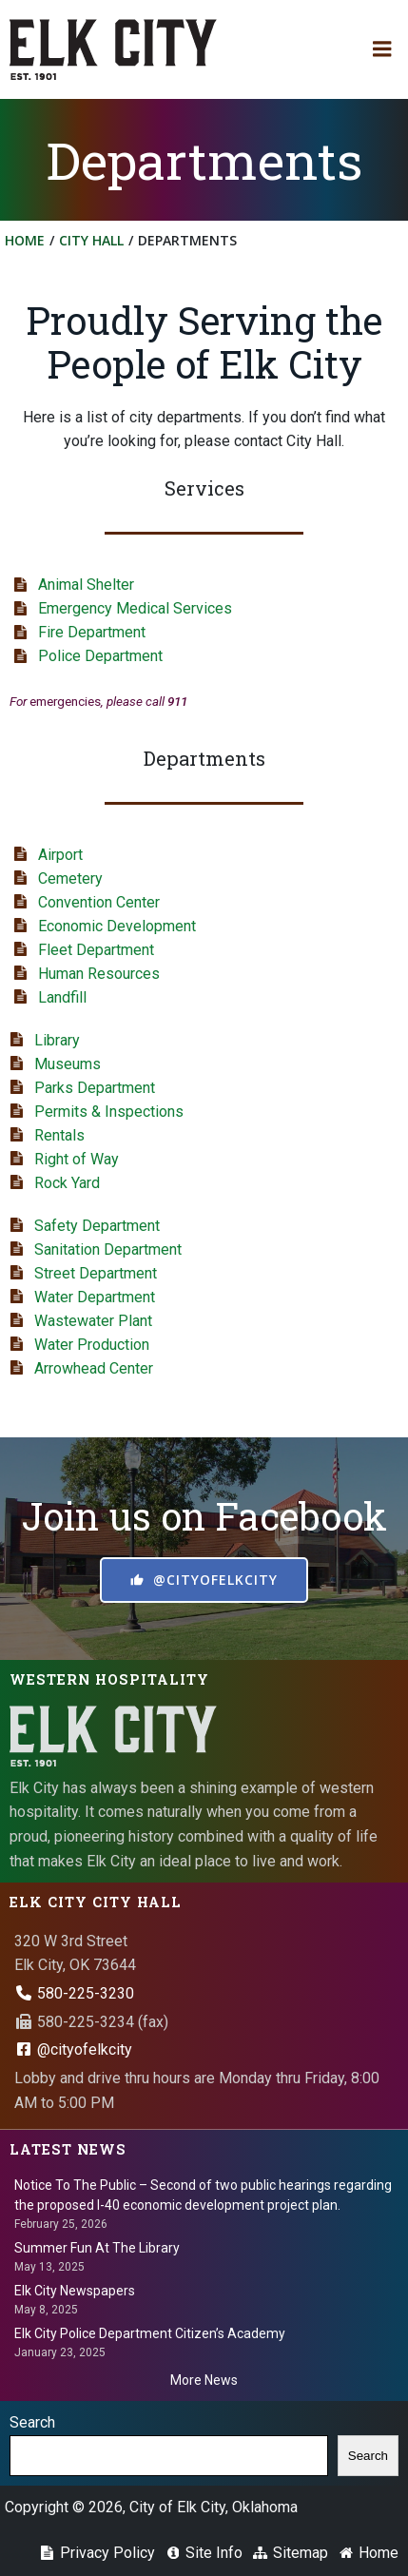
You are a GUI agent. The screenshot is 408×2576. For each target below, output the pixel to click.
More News (204, 2380)
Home (25, 240)
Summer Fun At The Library (97, 2247)
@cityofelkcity (73, 2049)
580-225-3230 (74, 1993)
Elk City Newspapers (74, 2290)
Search (32, 2422)
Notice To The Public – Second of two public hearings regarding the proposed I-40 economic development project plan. (203, 2195)
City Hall (91, 240)
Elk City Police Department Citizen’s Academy (149, 2333)
